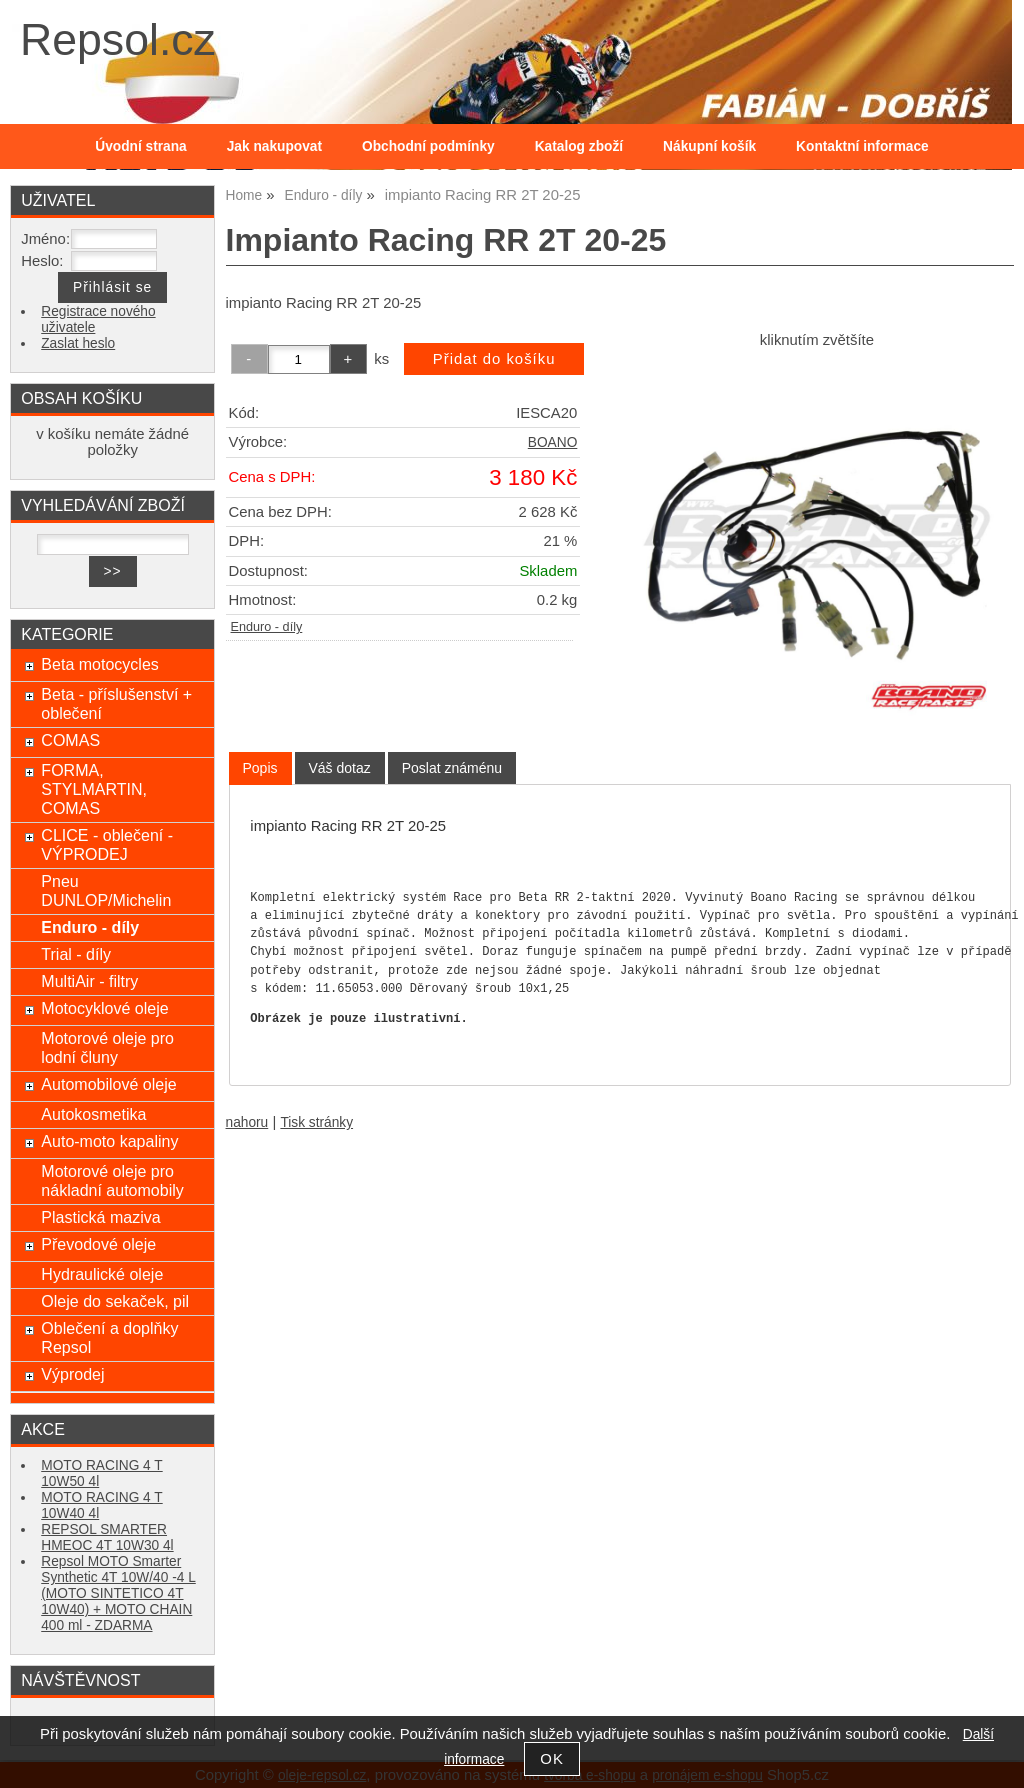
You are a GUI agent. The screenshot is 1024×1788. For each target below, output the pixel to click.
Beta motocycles (100, 664)
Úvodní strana (140, 146)
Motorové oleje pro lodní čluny (107, 1047)
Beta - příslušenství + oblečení (116, 703)
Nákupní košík (709, 146)
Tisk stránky (316, 1122)
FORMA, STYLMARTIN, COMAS (94, 789)
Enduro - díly (267, 627)
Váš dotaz (340, 768)
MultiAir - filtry (89, 981)
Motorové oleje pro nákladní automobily (112, 1180)
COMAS (70, 740)
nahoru (247, 1122)
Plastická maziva (100, 1217)
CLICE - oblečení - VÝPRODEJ (107, 844)
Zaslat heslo (78, 343)
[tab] (260, 768)
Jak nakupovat (274, 146)
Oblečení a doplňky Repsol (109, 1337)
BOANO (553, 442)
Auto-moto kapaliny (109, 1141)
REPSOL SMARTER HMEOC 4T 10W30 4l (107, 1537)
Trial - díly (76, 954)
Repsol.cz (118, 39)
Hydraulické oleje (102, 1274)
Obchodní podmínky (428, 146)
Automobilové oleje (108, 1084)
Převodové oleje (98, 1244)
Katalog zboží (579, 146)
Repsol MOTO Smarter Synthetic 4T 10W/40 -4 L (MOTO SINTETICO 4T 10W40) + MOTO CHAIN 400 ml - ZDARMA (118, 1593)
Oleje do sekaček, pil (115, 1301)
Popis (260, 768)
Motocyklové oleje (104, 1008)
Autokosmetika (93, 1114)
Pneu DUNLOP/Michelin (106, 890)
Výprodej (72, 1374)
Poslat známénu (452, 768)
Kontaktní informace (862, 146)
